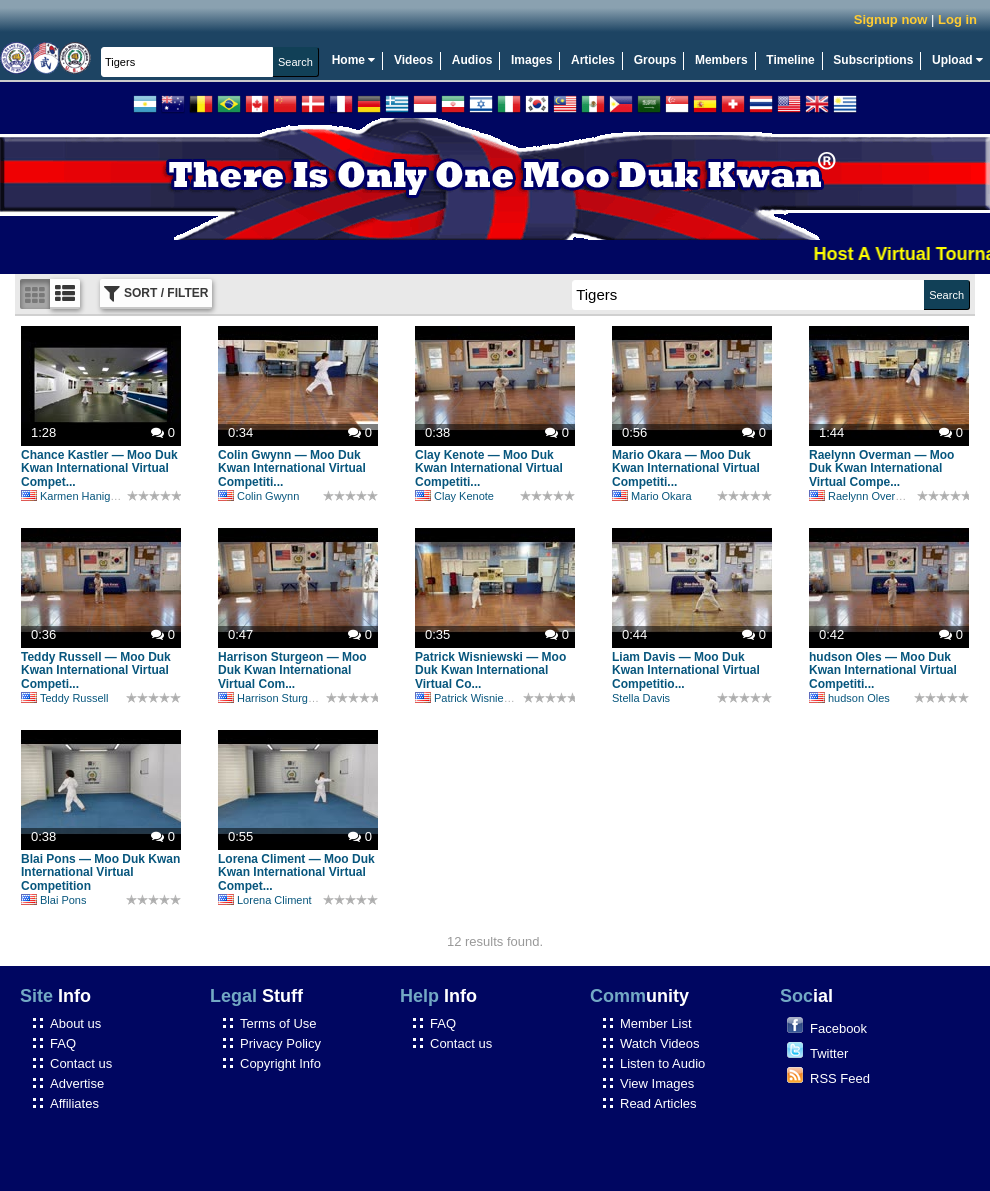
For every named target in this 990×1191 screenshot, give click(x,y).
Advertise (77, 1083)
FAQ (63, 1043)
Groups (655, 60)
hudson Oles (849, 698)
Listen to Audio (662, 1063)
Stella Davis (641, 698)
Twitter (829, 1053)
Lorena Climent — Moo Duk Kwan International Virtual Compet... (296, 873)
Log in (957, 19)
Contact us (81, 1063)
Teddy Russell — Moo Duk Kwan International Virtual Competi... (96, 671)
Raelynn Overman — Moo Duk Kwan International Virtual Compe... (881, 469)
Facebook (838, 1028)
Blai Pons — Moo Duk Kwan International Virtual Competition (100, 873)
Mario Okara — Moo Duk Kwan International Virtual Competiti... (686, 469)
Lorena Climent (265, 900)
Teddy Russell (64, 698)
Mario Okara (652, 496)
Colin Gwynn (258, 496)
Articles (593, 60)
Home (354, 60)
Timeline (790, 60)
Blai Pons (53, 900)
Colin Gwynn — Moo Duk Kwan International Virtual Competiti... (292, 469)
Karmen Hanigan (72, 496)
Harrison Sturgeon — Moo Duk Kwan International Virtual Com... (292, 671)
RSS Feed (840, 1078)
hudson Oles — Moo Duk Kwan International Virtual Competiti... (883, 671)
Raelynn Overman (863, 496)
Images (531, 60)
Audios (472, 60)
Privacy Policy (280, 1043)
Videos (413, 60)
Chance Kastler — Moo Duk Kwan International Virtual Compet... (99, 469)
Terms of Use (278, 1023)
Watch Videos (660, 1043)
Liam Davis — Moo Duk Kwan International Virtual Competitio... (686, 671)
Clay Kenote (454, 496)
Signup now (891, 19)
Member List (656, 1023)
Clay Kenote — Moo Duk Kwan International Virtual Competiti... (489, 469)
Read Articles (658, 1103)
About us (75, 1023)
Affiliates (74, 1103)
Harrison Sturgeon (272, 698)
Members (721, 60)
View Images (657, 1083)
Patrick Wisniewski (470, 698)
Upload (957, 60)
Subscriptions (873, 60)
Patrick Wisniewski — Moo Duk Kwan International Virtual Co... (490, 671)
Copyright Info (280, 1063)
